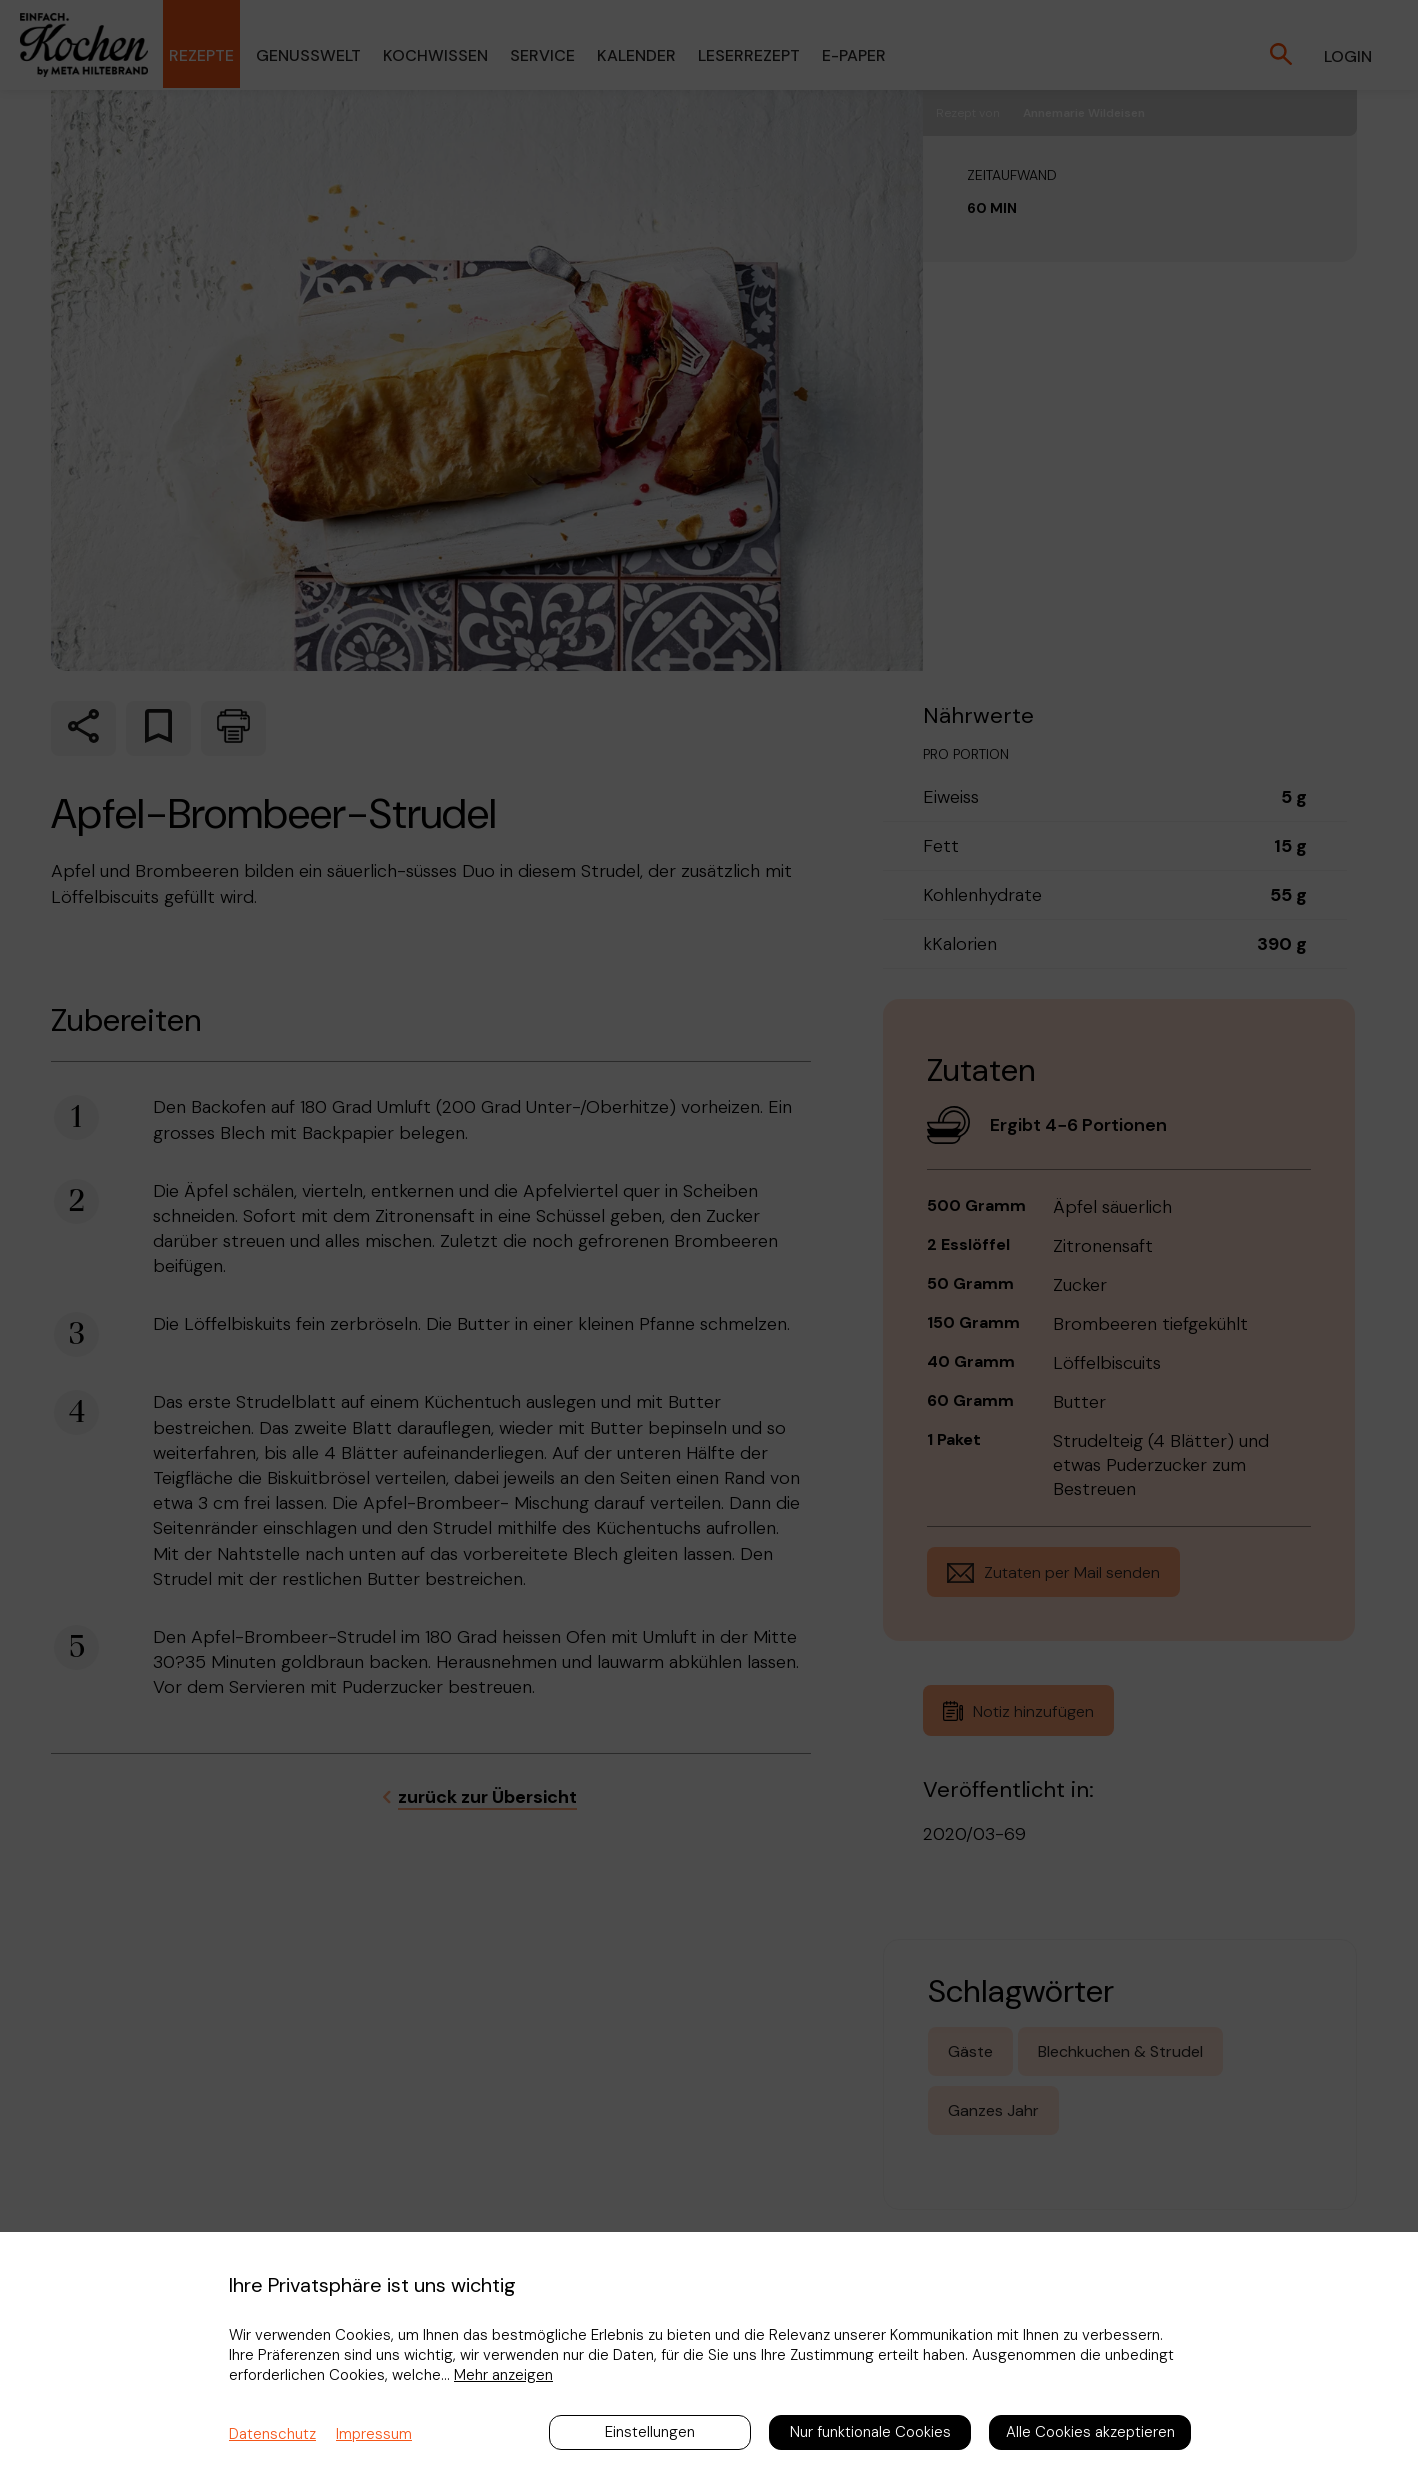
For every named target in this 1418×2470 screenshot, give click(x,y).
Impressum (374, 2434)
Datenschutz (272, 2434)
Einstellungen (650, 2432)
